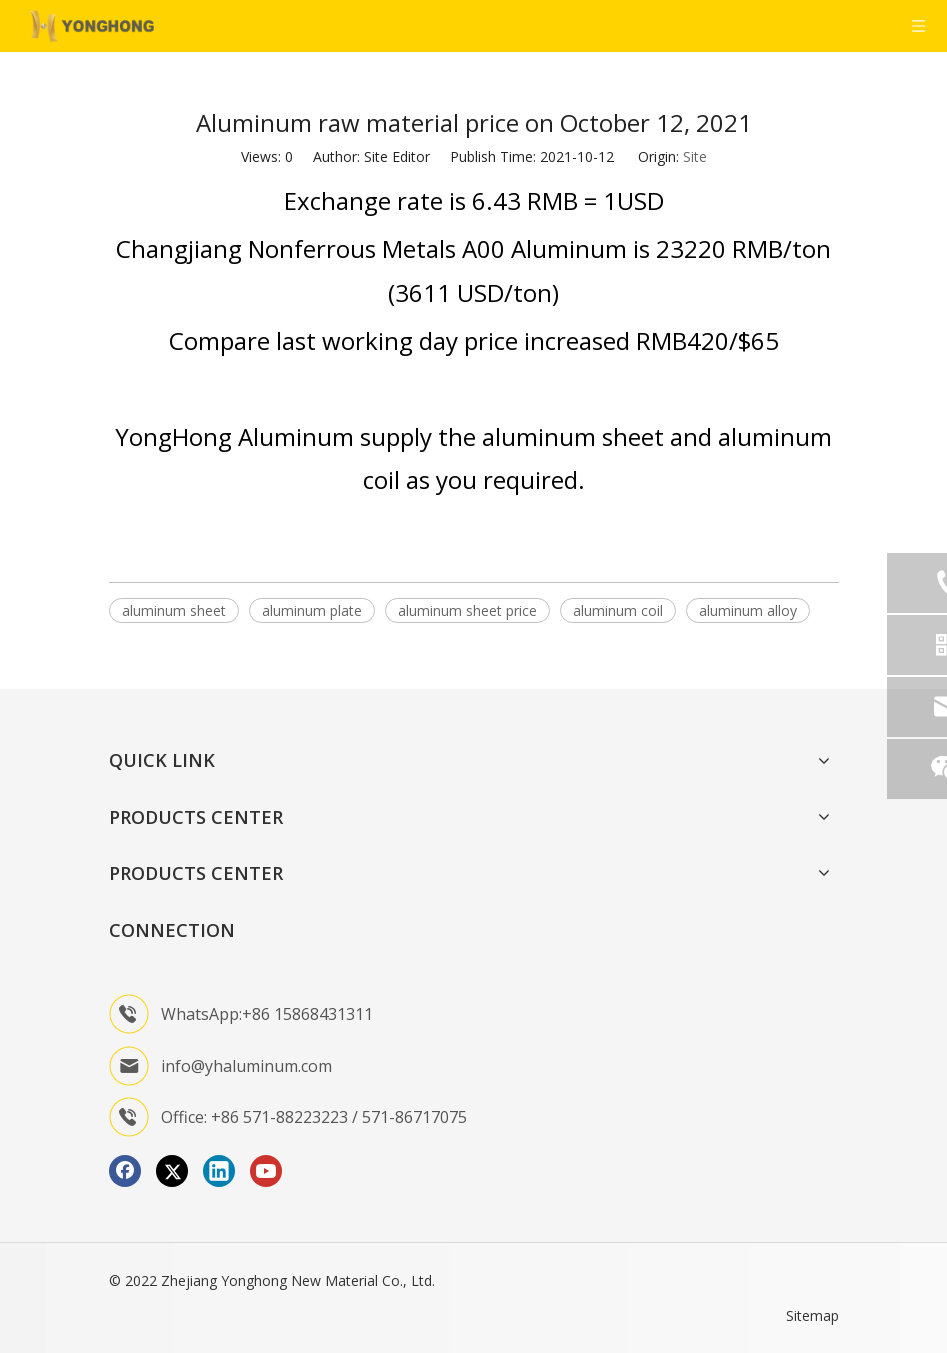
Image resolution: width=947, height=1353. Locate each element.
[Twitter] (172, 1171)
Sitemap (812, 1315)
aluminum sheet (174, 610)
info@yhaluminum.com (246, 1066)
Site (695, 156)
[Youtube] (266, 1171)
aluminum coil (618, 610)
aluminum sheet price (467, 610)
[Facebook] (125, 1171)
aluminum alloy (748, 610)
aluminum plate (312, 610)
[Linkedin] (219, 1171)
